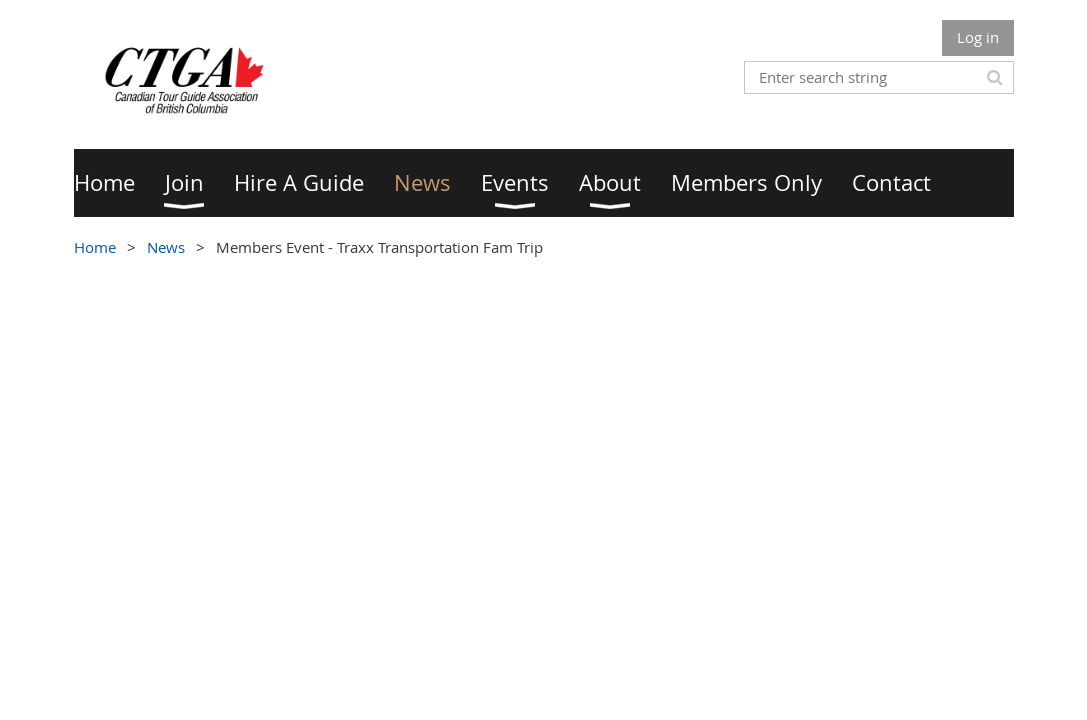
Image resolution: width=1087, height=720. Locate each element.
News (166, 247)
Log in (978, 37)
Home (95, 247)
